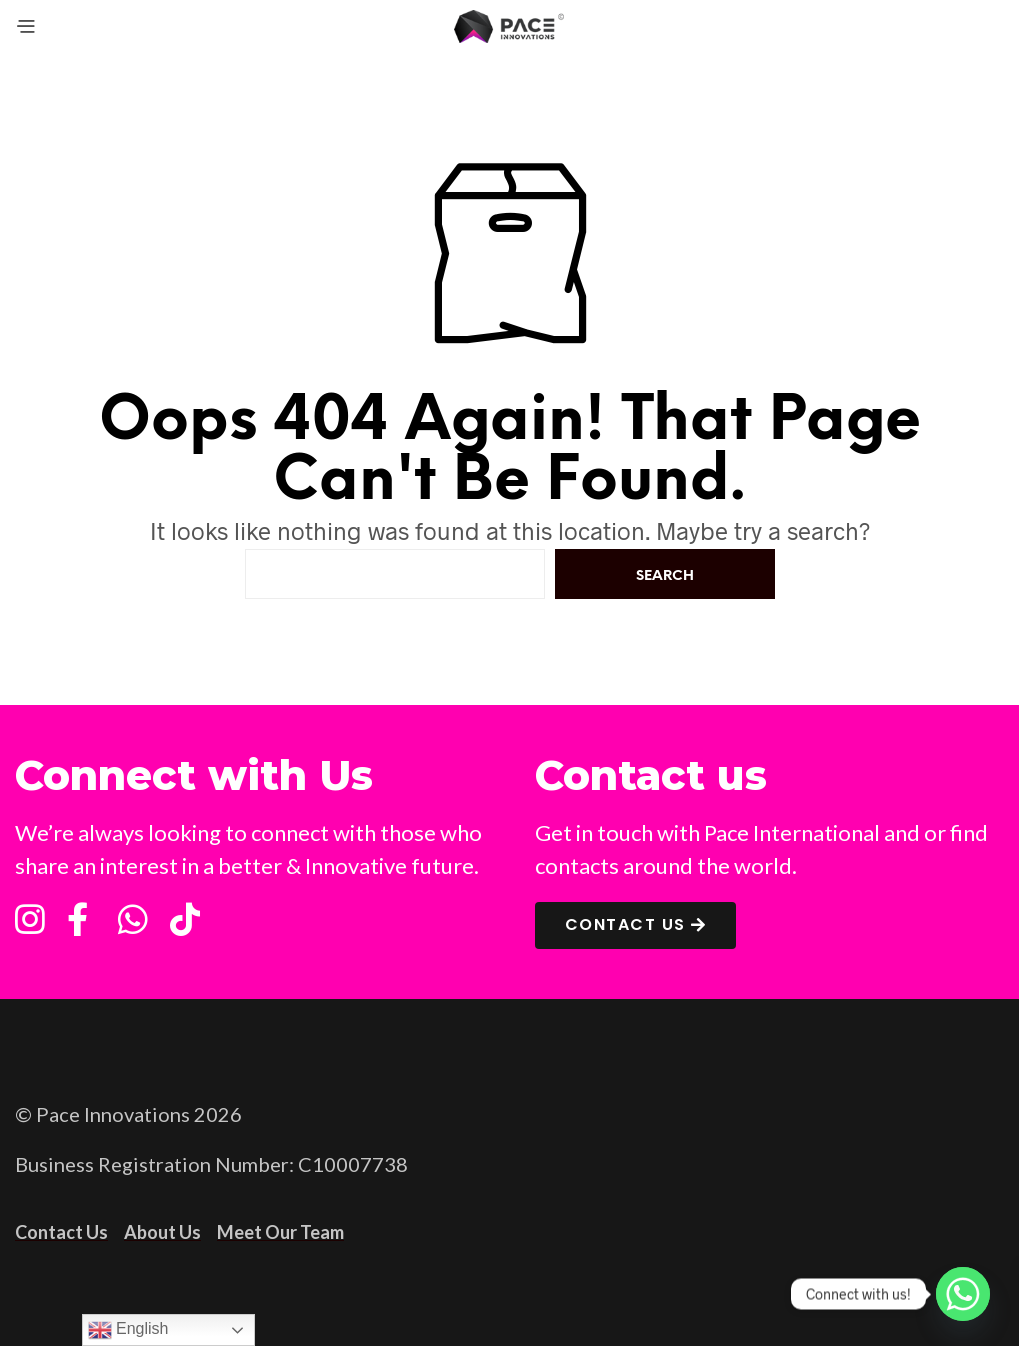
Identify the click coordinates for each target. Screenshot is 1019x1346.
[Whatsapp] (963, 1294)
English (128, 1330)
